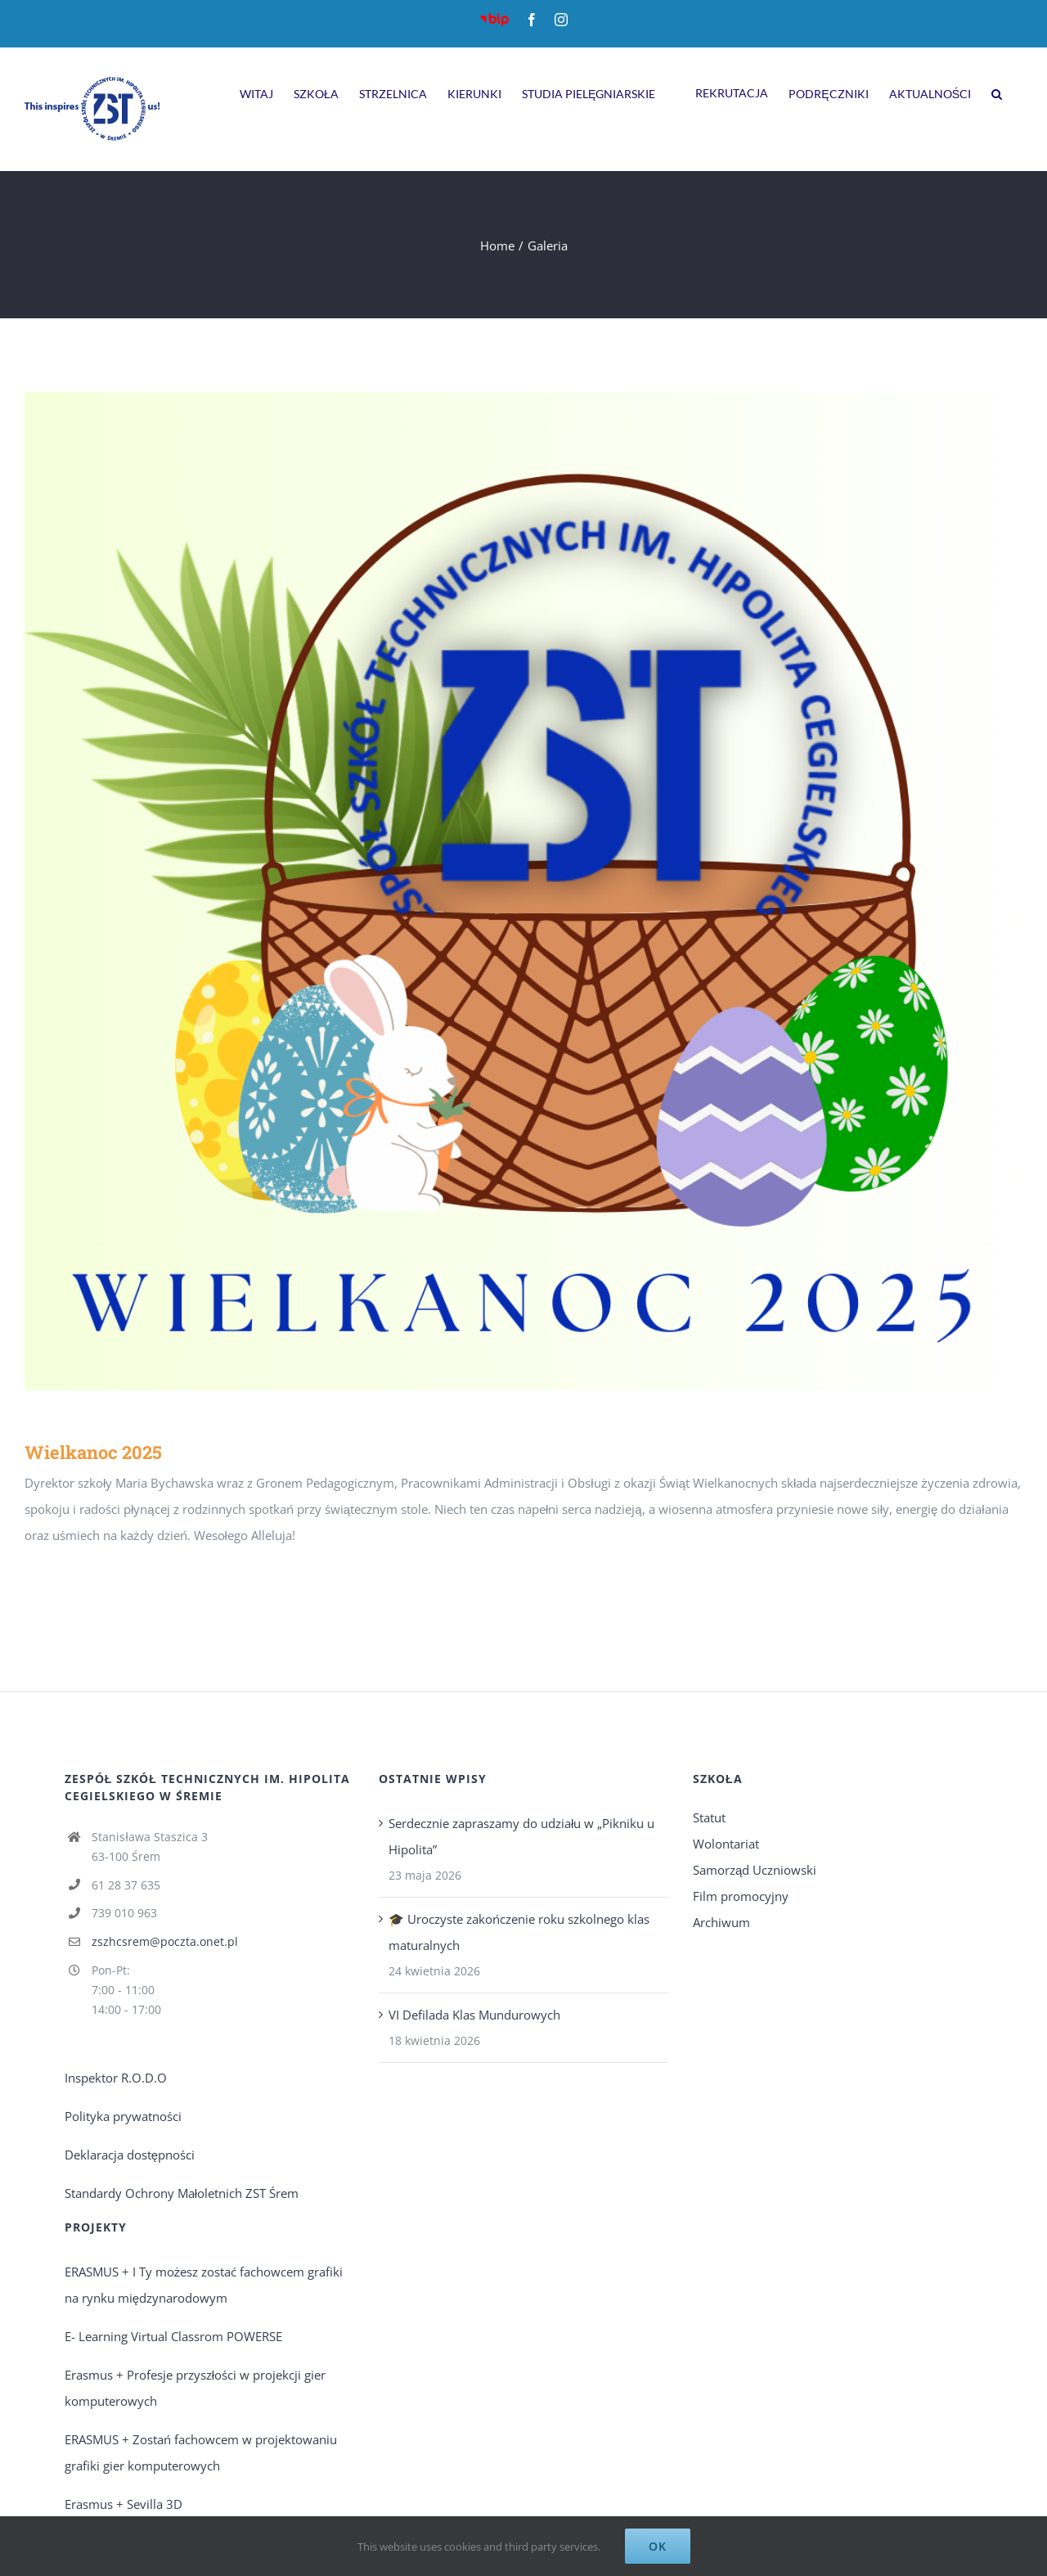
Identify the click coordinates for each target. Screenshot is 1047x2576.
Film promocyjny (741, 1896)
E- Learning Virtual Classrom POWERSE (173, 2336)
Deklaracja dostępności (130, 2154)
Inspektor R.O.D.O (116, 2077)
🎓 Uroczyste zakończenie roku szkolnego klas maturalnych (519, 1932)
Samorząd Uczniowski (754, 1870)
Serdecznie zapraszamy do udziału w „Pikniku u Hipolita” (521, 1836)
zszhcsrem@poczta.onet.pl (165, 1941)
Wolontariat (726, 1843)
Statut (709, 1817)
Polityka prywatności (123, 2116)
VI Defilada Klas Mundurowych (474, 2014)
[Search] (996, 91)
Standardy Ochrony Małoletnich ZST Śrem (182, 2193)
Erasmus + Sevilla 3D (123, 2504)
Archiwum (721, 1922)
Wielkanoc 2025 (93, 1452)
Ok (658, 2546)
